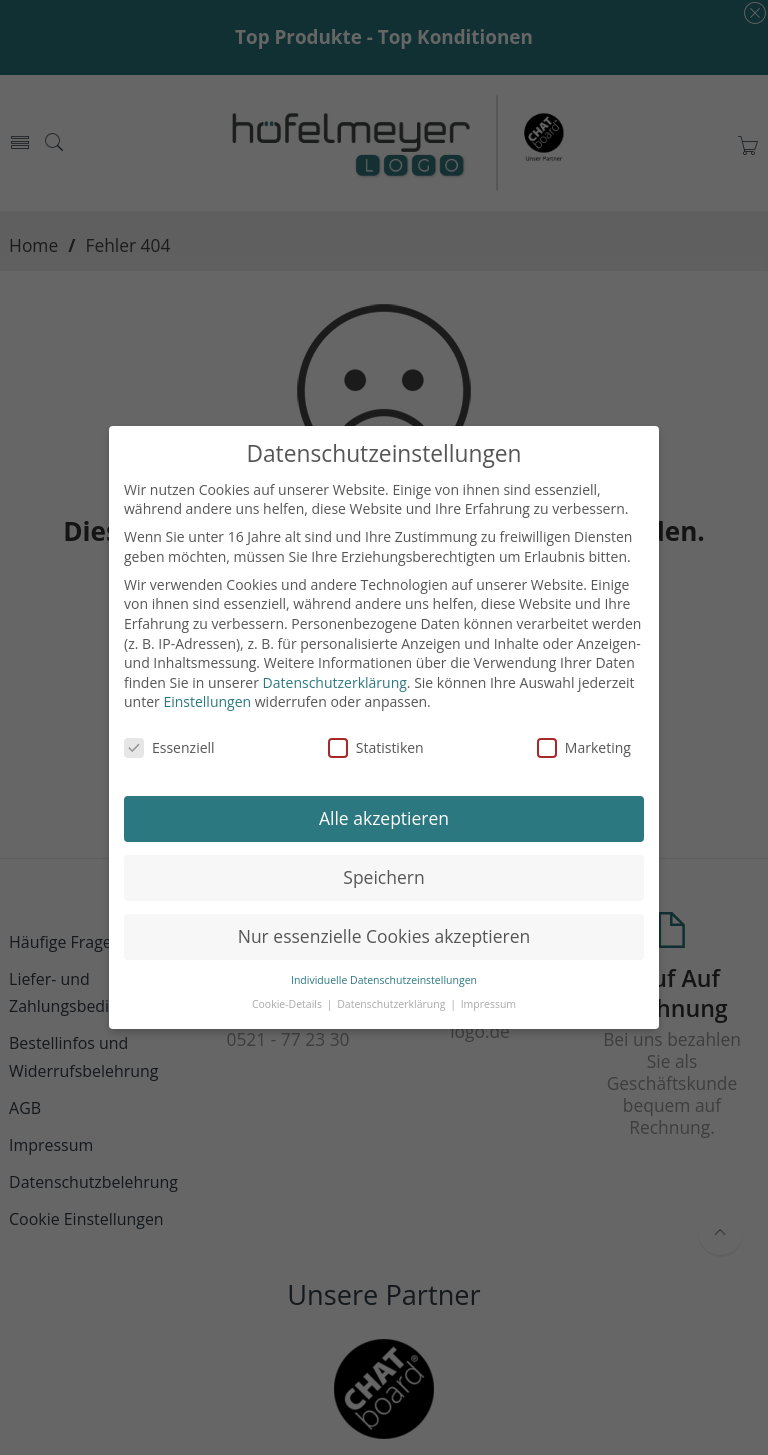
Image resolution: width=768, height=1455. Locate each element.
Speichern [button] (383, 877)
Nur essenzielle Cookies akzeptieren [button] (384, 936)
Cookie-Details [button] (288, 1004)
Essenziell (169, 747)
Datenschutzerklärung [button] (392, 1004)
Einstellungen (207, 701)
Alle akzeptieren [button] (384, 818)
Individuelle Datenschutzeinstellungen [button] (384, 980)
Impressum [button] (488, 1004)
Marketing (584, 747)
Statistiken (376, 747)
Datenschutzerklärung (335, 682)
